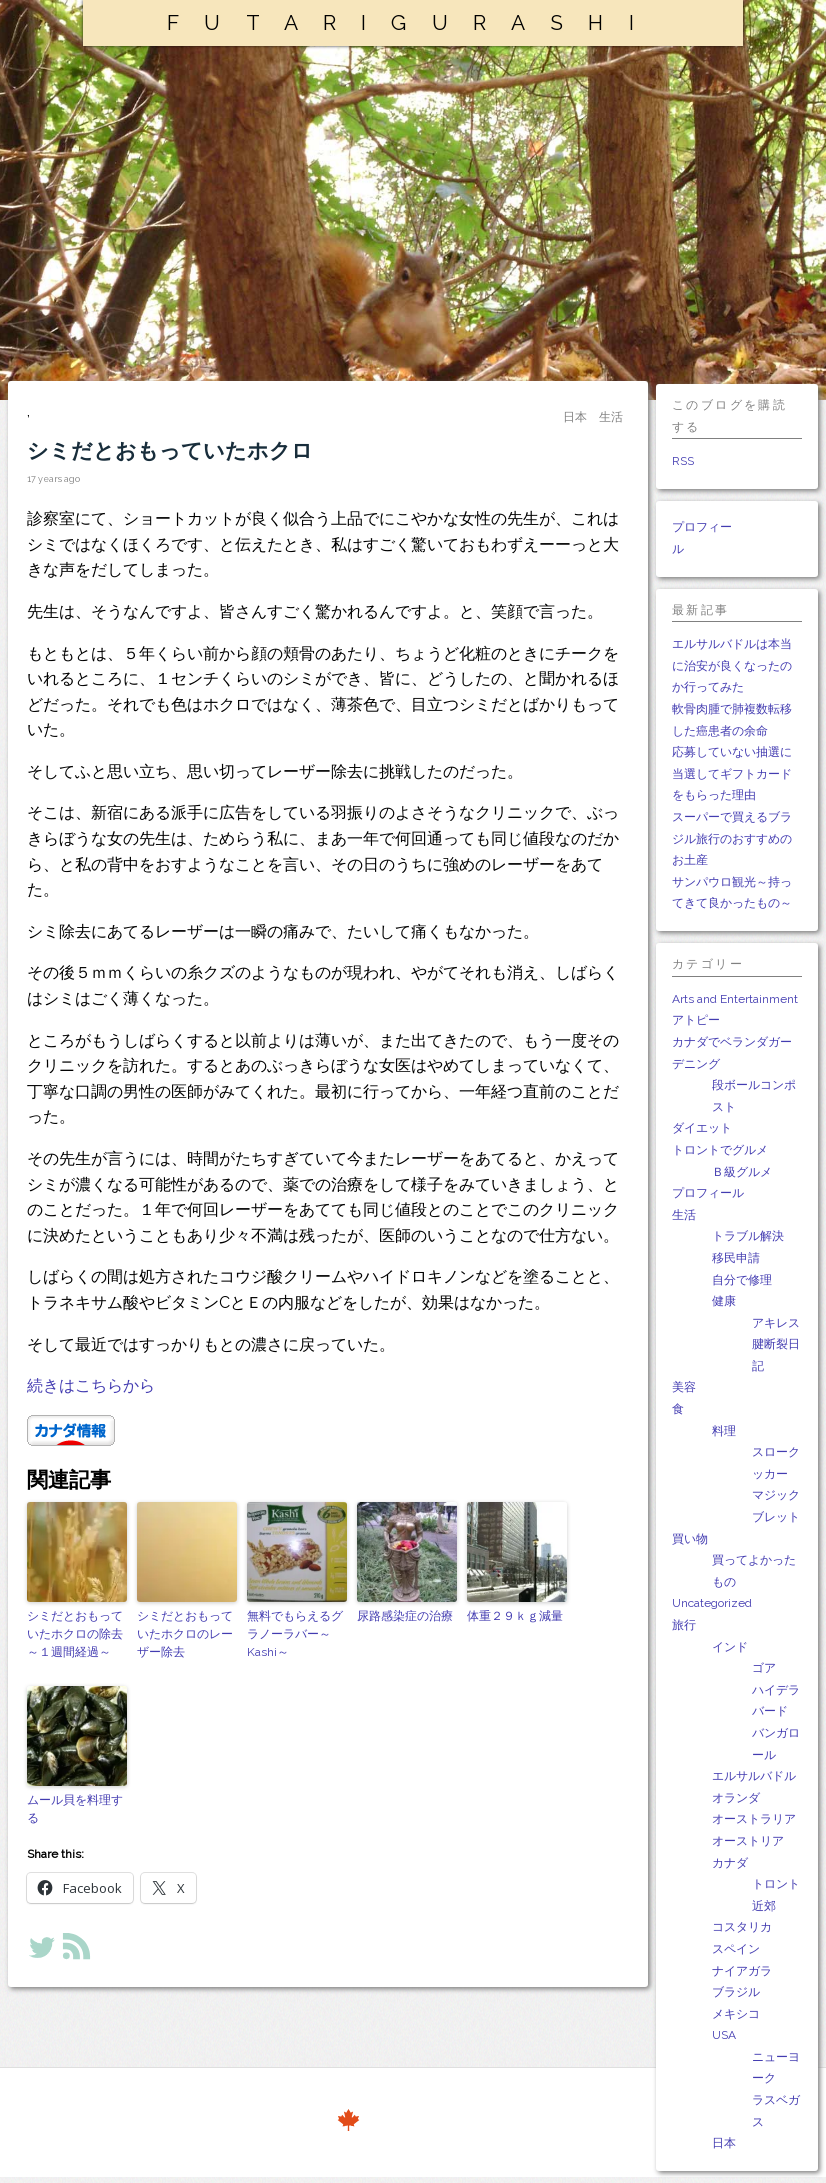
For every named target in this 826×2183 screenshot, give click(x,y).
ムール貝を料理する (75, 1809)
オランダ (736, 1798)
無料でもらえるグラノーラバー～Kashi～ (295, 1634)
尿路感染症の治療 (405, 1616)
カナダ (730, 1863)
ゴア (764, 1668)
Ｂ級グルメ (742, 1172)
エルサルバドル (754, 1776)
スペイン (736, 1949)
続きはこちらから (91, 1385)
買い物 (690, 1539)
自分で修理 (742, 1280)
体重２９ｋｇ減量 (515, 1616)
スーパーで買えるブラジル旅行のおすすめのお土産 (732, 838)
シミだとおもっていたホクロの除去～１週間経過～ (75, 1634)
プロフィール (708, 1193)
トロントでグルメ (720, 1150)
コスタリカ (742, 1927)
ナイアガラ (742, 1971)
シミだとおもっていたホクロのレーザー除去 (185, 1634)
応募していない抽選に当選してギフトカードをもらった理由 (732, 773)
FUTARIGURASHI (413, 22)
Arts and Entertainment (735, 999)
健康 (724, 1301)
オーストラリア (754, 1819)
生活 (684, 1215)
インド (730, 1647)
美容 (684, 1387)
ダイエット (702, 1128)
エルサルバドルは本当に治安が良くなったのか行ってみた (732, 665)
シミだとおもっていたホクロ (170, 450)
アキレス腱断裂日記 (776, 1344)
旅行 (684, 1625)
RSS (683, 461)
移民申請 (736, 1258)
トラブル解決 (748, 1236)
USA (724, 2035)
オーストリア (748, 1841)
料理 (724, 1431)
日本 (724, 2143)
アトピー (696, 1020)
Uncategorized (712, 1603)
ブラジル (736, 1992)
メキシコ (736, 2014)
